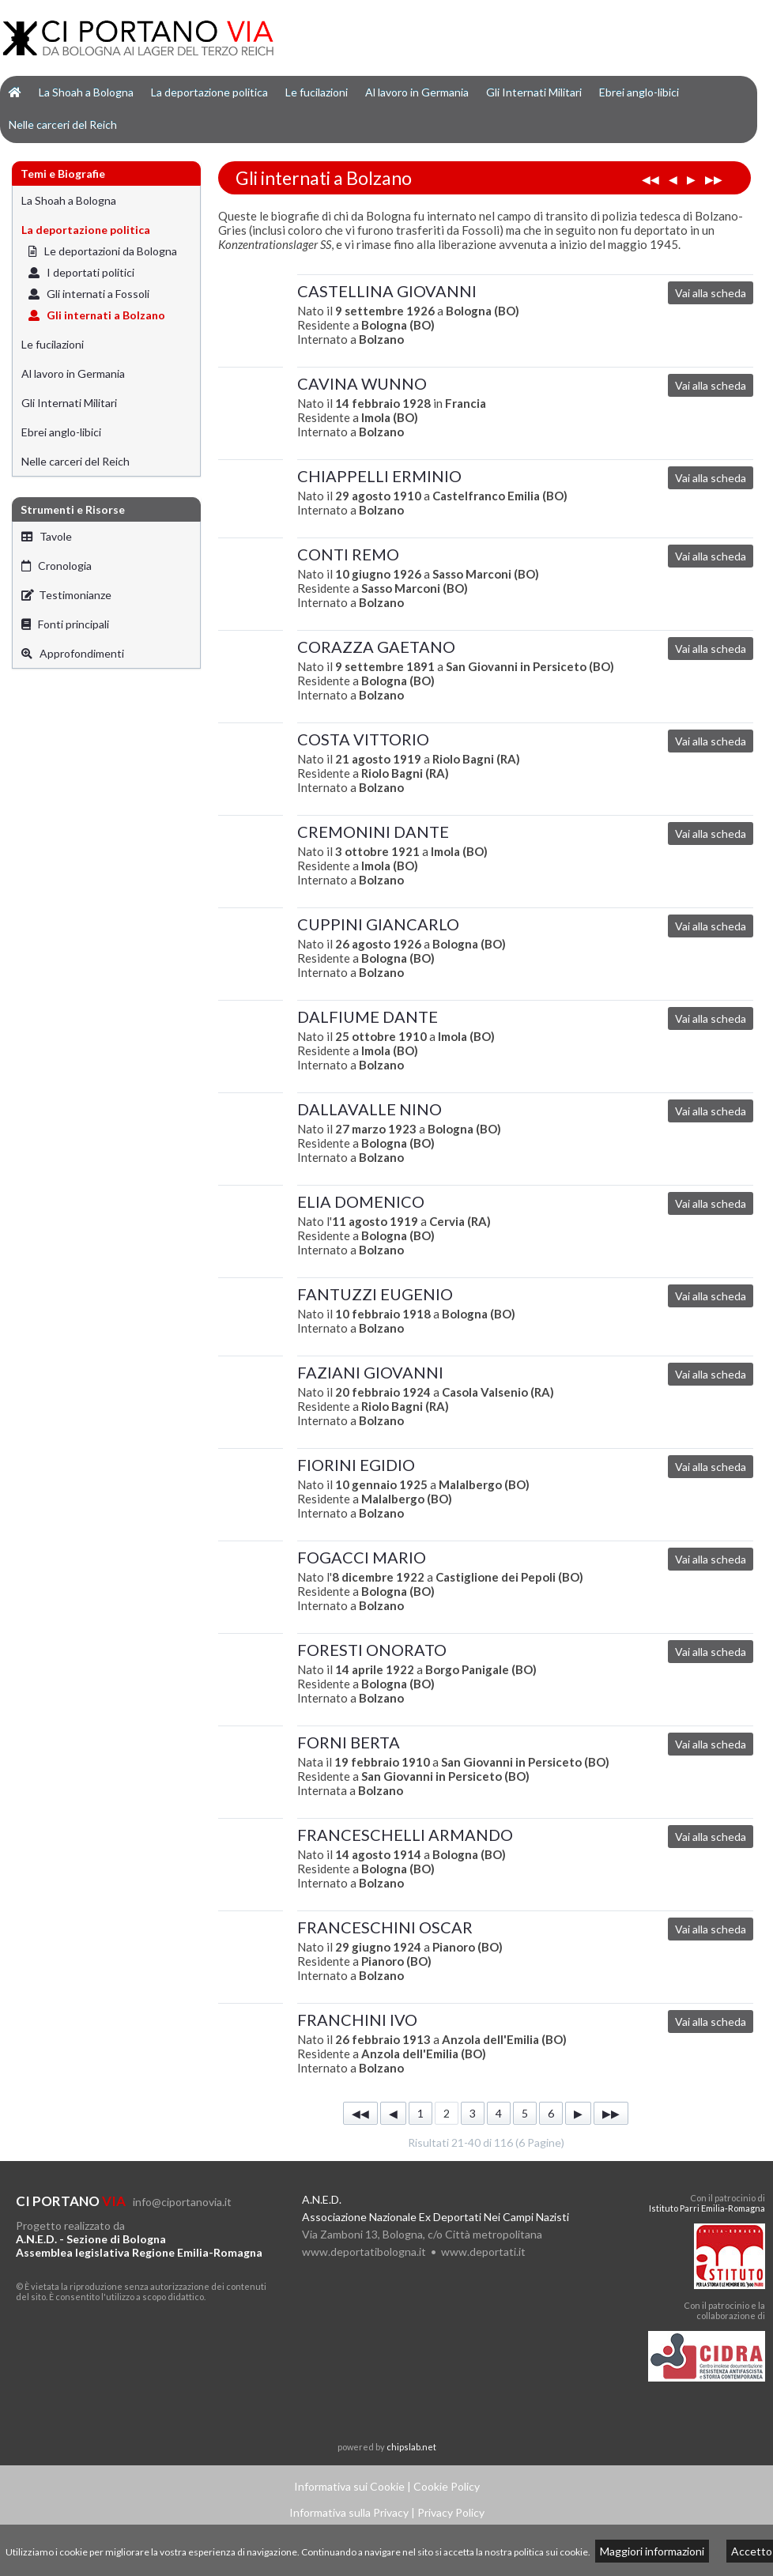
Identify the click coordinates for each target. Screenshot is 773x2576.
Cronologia (56, 565)
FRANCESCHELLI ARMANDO (405, 1834)
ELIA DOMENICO (360, 1201)
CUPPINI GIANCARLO (378, 924)
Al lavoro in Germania (417, 92)
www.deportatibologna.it (364, 2251)
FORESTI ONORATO (372, 1649)
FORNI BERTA (348, 1742)
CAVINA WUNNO (362, 383)
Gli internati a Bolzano (96, 315)
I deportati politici (81, 272)
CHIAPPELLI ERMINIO (379, 475)
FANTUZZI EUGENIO (375, 1293)
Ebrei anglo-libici (639, 92)
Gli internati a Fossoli (88, 293)
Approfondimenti (72, 653)
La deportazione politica (209, 92)
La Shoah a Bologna (86, 92)
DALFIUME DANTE (367, 1016)
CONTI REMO (348, 554)
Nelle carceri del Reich (63, 124)
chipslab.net (411, 2447)
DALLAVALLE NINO (369, 1108)
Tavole (46, 536)
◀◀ (650, 179)
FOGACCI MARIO (361, 1557)
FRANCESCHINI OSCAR (385, 1927)
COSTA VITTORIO (363, 739)
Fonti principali (65, 624)
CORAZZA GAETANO (376, 646)
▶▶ (713, 179)
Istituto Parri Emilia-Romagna (707, 2208)
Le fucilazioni (316, 92)
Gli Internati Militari (534, 92)
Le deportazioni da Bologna (102, 251)
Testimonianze (66, 595)
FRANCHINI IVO (357, 2019)
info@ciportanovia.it (182, 2201)
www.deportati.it (483, 2251)
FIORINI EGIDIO (356, 1464)
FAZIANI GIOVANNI (370, 1372)
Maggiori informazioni (652, 2551)
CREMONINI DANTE (373, 831)
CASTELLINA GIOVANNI (387, 290)
